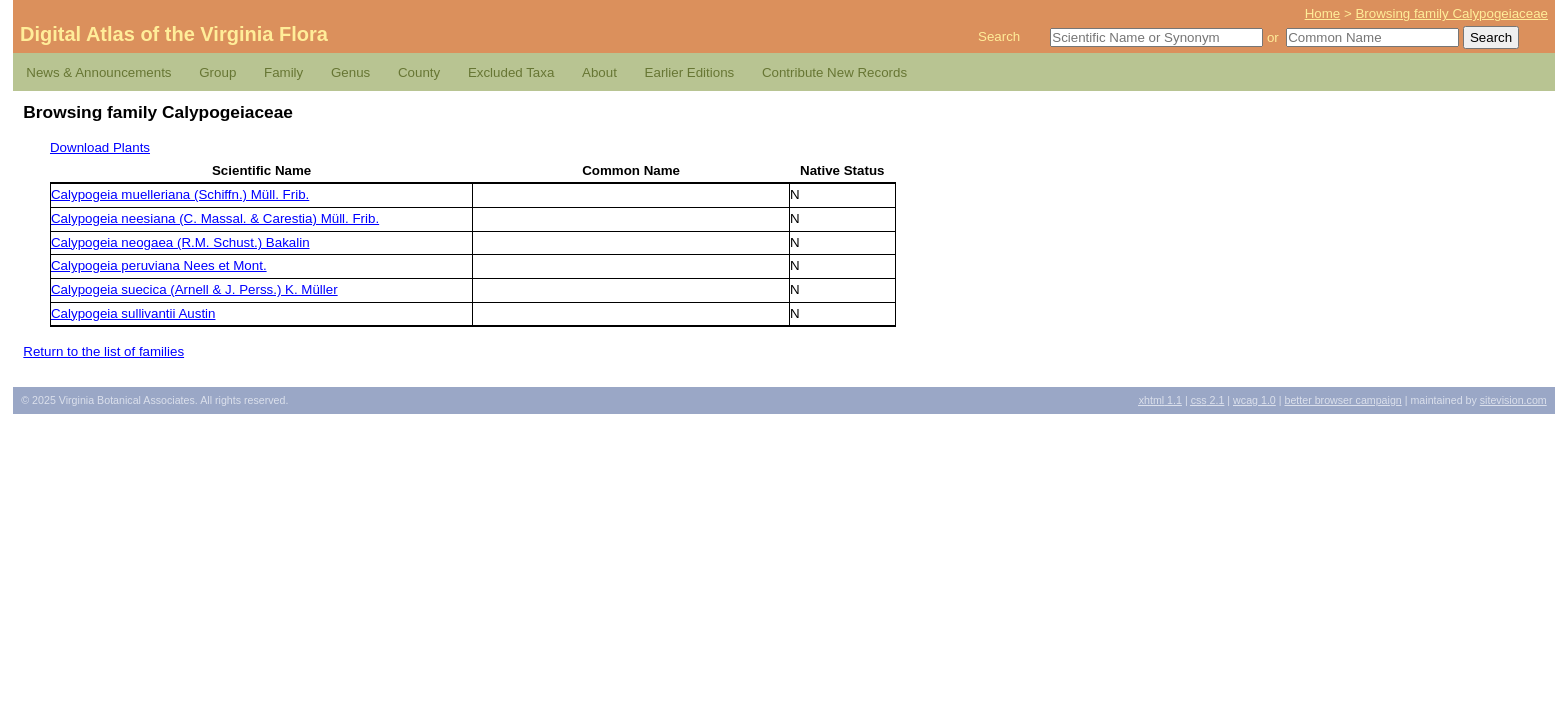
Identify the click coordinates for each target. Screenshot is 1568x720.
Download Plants (100, 147)
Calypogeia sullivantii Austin (133, 313)
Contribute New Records (834, 72)
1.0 (1254, 400)
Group (217, 72)
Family (283, 72)
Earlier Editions (690, 72)
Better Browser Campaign (1342, 400)
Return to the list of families (103, 351)
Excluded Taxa (511, 72)
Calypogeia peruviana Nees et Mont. (159, 265)
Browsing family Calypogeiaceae (1451, 13)
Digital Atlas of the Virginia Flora (174, 34)
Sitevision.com (1513, 400)
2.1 (1208, 400)
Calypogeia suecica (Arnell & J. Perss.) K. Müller (194, 289)
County (419, 72)
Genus (350, 72)
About (599, 72)
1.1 (1160, 400)
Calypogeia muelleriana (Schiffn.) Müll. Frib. (180, 194)
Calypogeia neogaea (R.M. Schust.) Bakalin (180, 242)
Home (1323, 13)
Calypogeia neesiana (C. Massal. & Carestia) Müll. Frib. (215, 218)
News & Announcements (98, 72)
